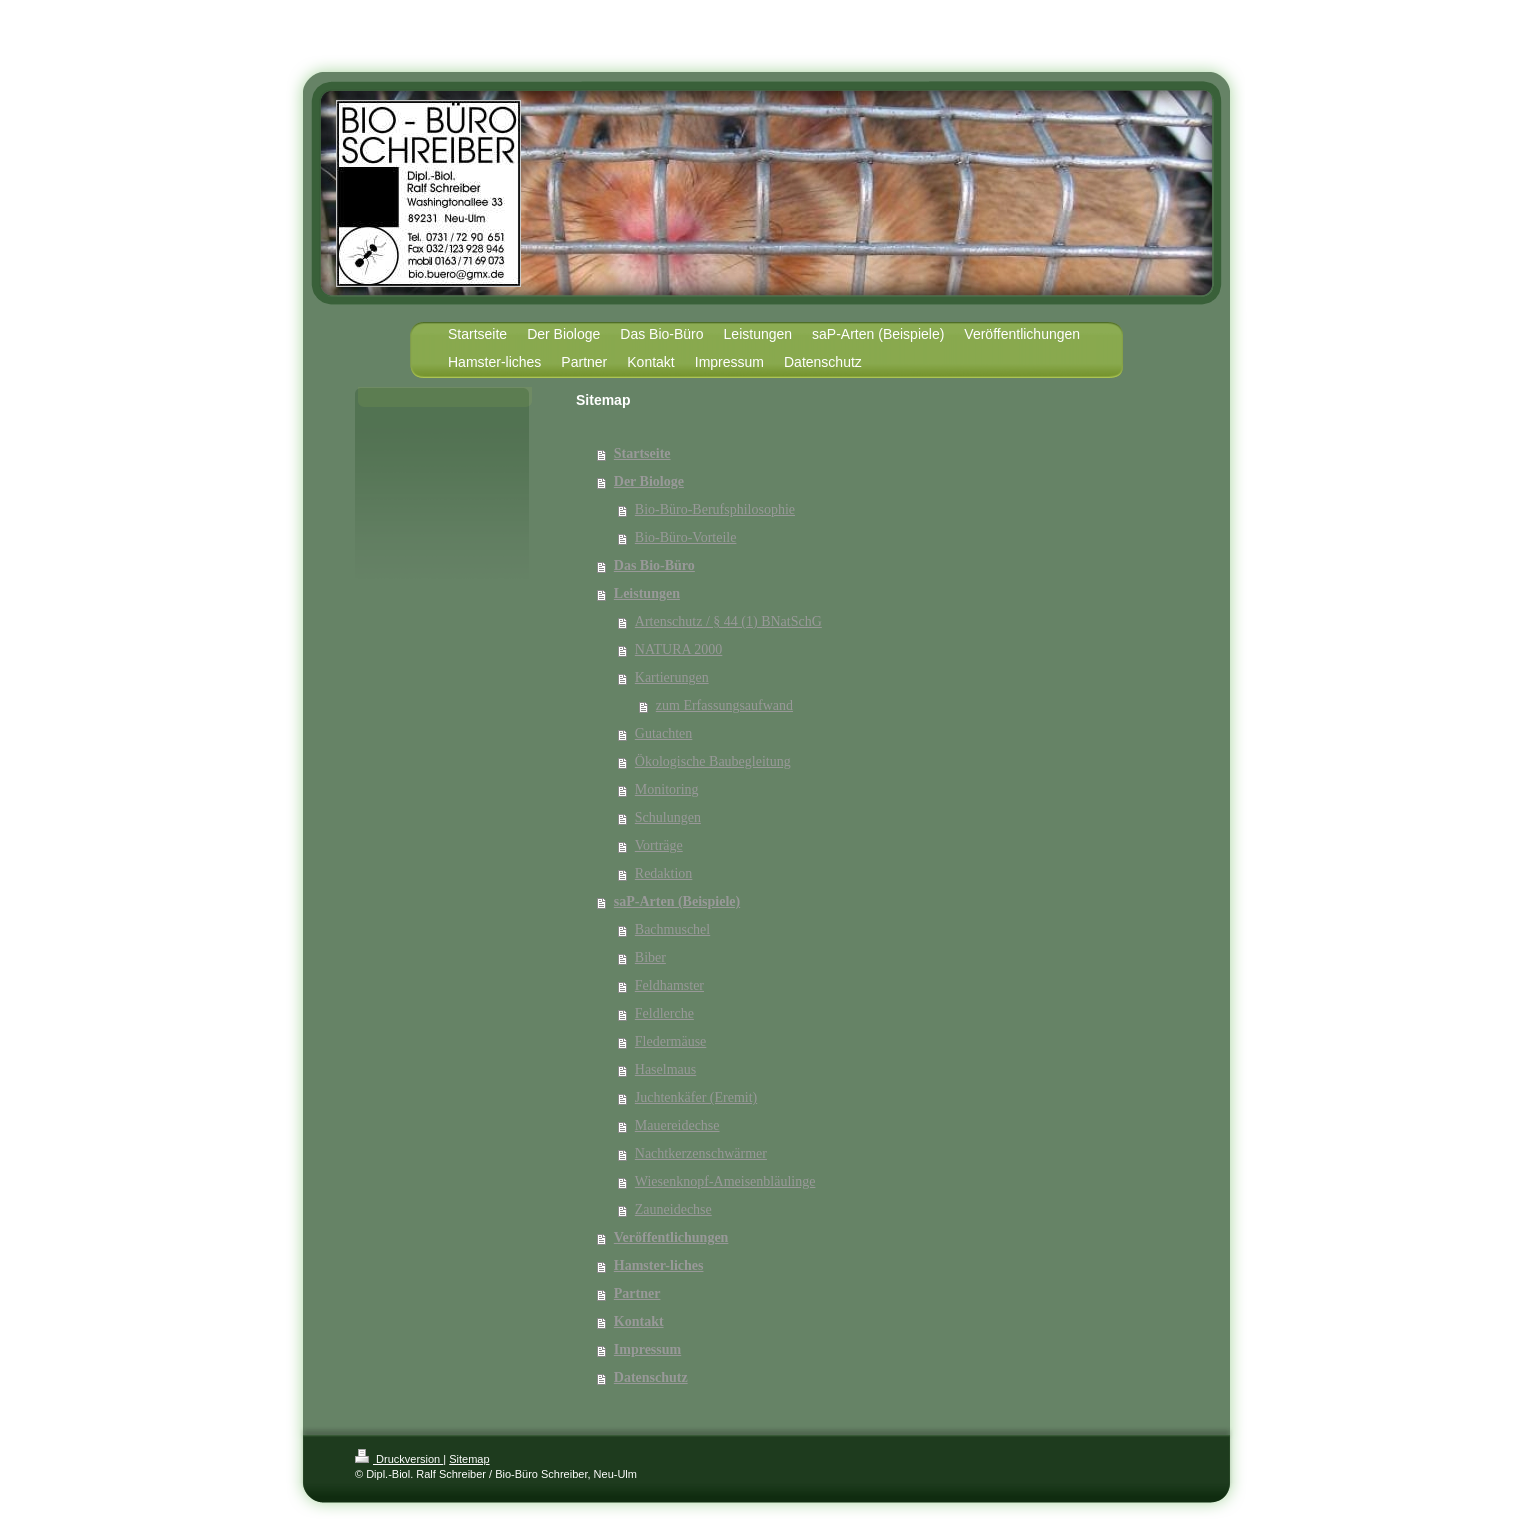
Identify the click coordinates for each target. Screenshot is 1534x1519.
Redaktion (664, 873)
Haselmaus (665, 1069)
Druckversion (399, 1459)
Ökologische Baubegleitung (713, 761)
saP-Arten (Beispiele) (677, 901)
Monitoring (667, 789)
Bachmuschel (672, 929)
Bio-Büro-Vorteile (686, 537)
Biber (650, 957)
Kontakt (639, 1321)
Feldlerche (664, 1013)
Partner (637, 1293)
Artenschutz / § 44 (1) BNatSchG (728, 621)
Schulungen (668, 817)
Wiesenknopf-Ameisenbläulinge (725, 1181)
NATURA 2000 (679, 649)
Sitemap (469, 1459)
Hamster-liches (659, 1265)
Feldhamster (669, 985)
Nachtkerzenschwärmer (701, 1153)
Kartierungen (672, 677)
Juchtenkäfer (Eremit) (696, 1097)
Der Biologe (649, 481)
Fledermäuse (671, 1041)
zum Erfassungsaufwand (724, 705)
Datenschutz (651, 1377)
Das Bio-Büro (654, 565)
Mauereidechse (677, 1125)
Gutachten (664, 733)
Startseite (642, 453)
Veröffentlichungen (671, 1237)
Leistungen (647, 593)
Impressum (647, 1349)
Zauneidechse (673, 1209)
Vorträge (659, 845)
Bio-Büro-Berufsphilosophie (715, 509)
